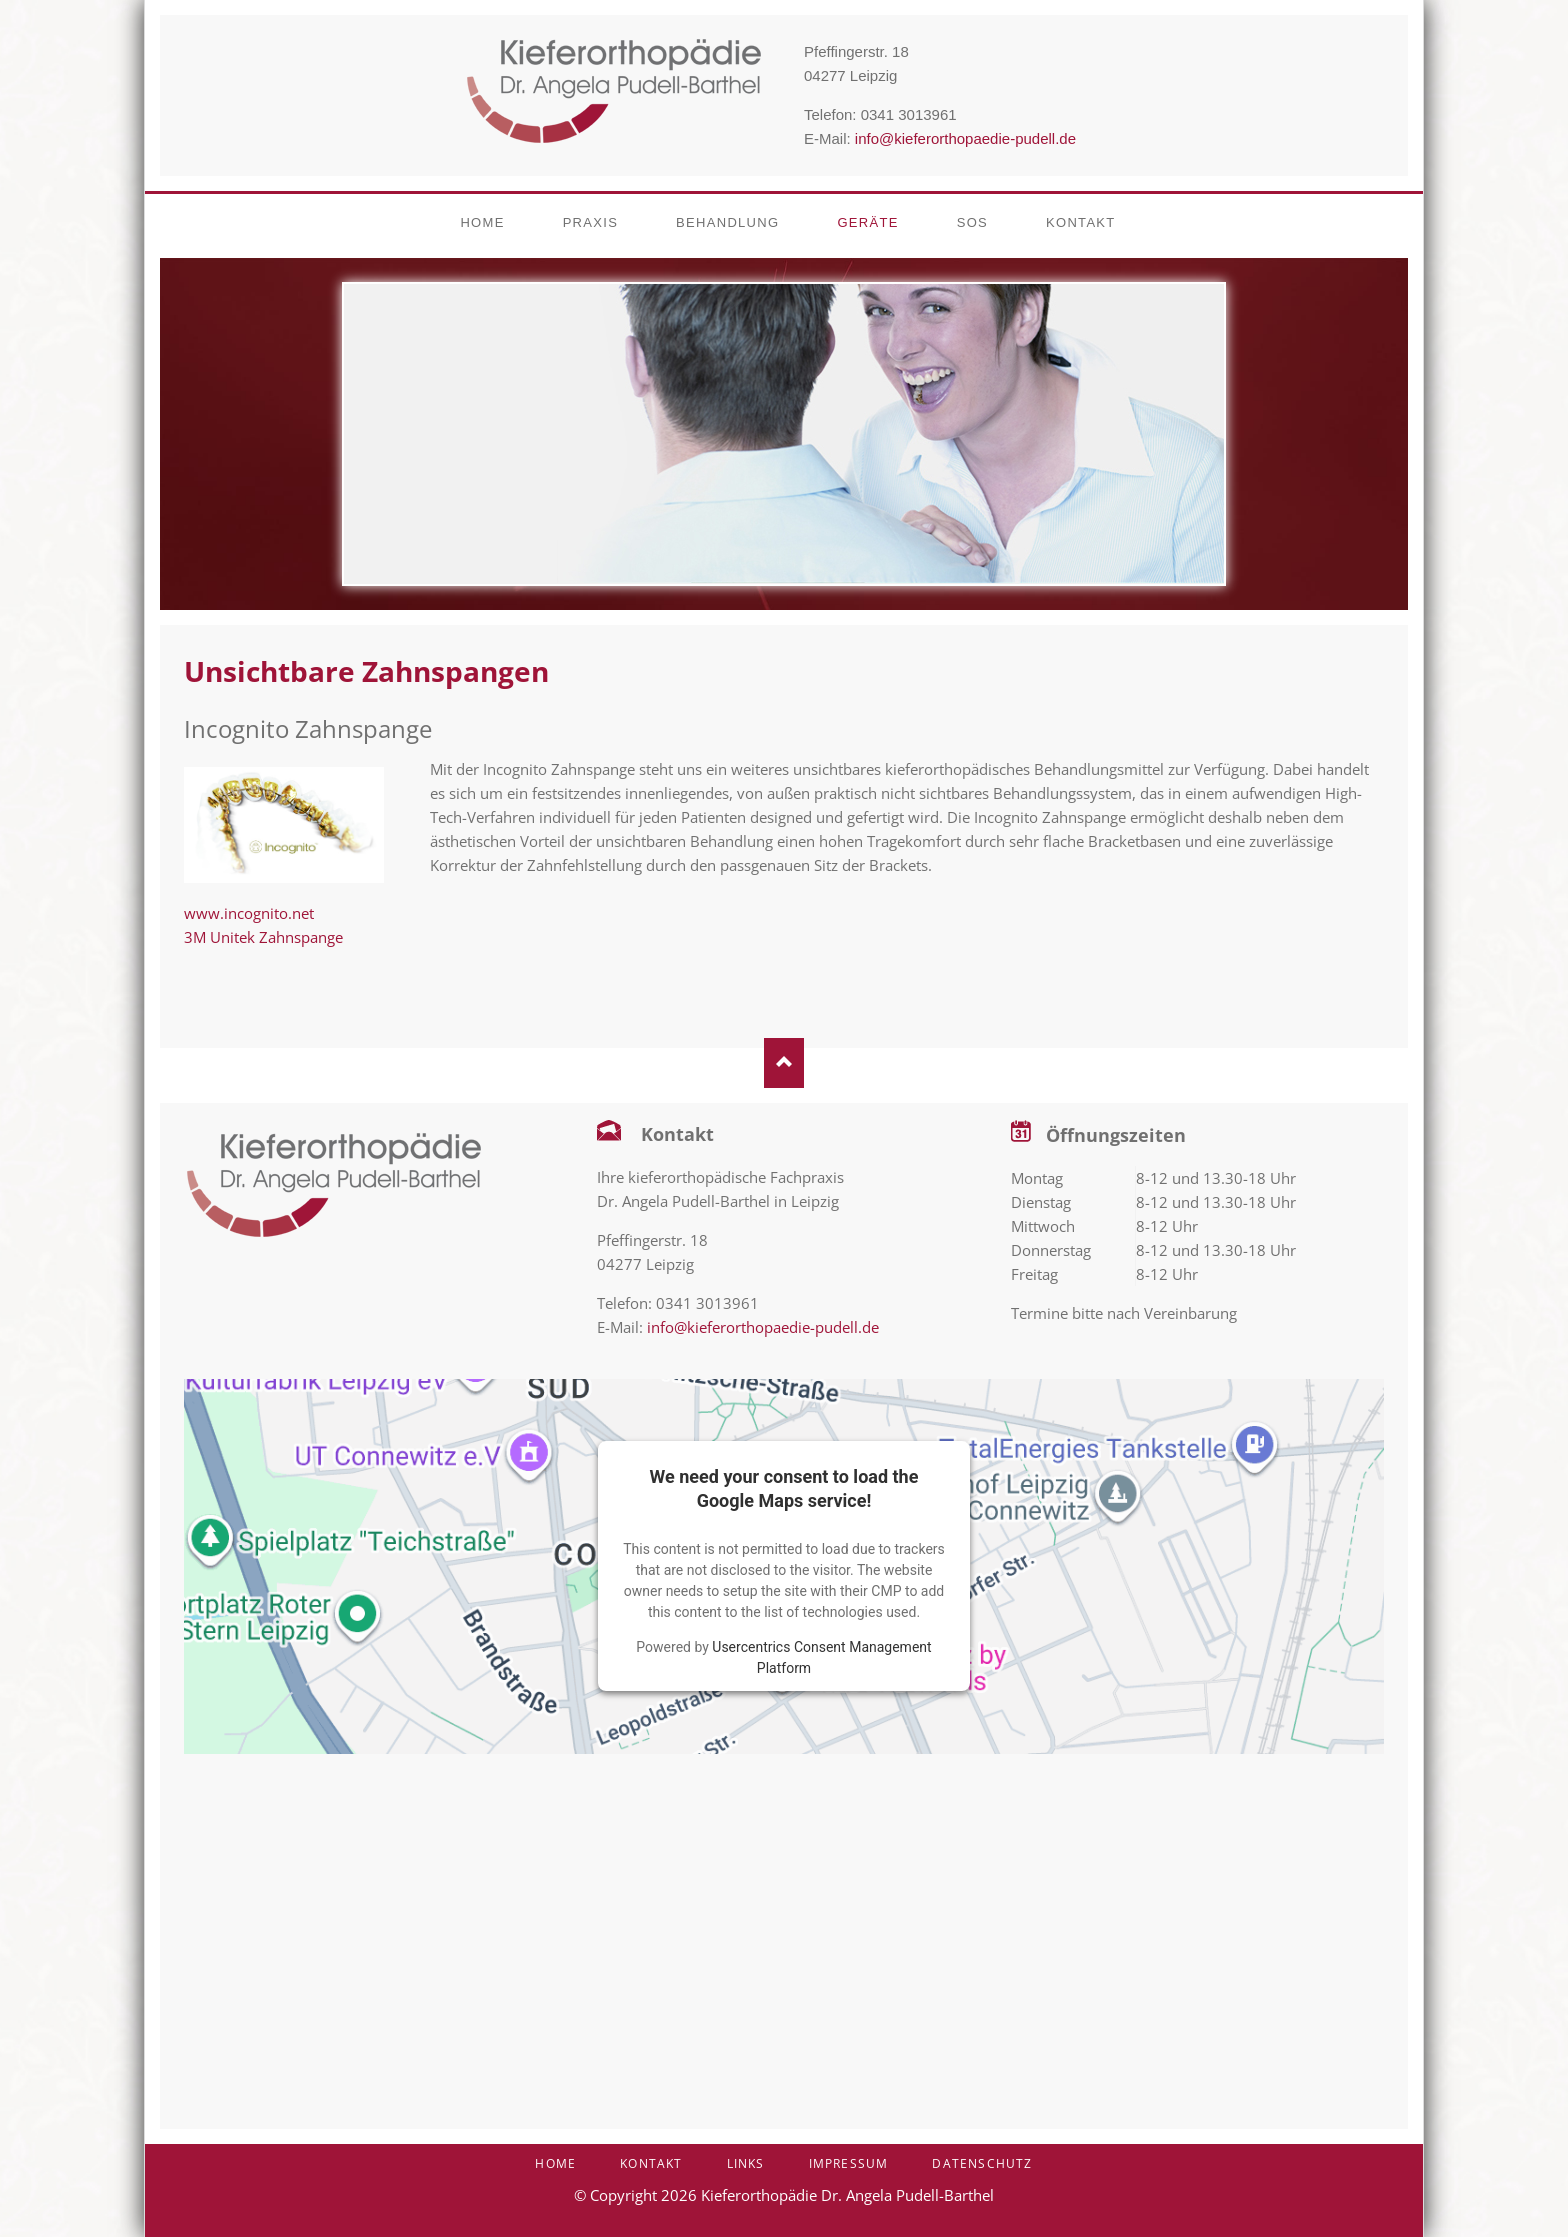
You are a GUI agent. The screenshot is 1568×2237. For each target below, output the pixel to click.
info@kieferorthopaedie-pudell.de (965, 138)
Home (555, 2163)
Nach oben (784, 1063)
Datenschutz (982, 2163)
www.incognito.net (249, 913)
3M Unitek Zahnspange (263, 937)
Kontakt (651, 2163)
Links (746, 2163)
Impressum (849, 2163)
